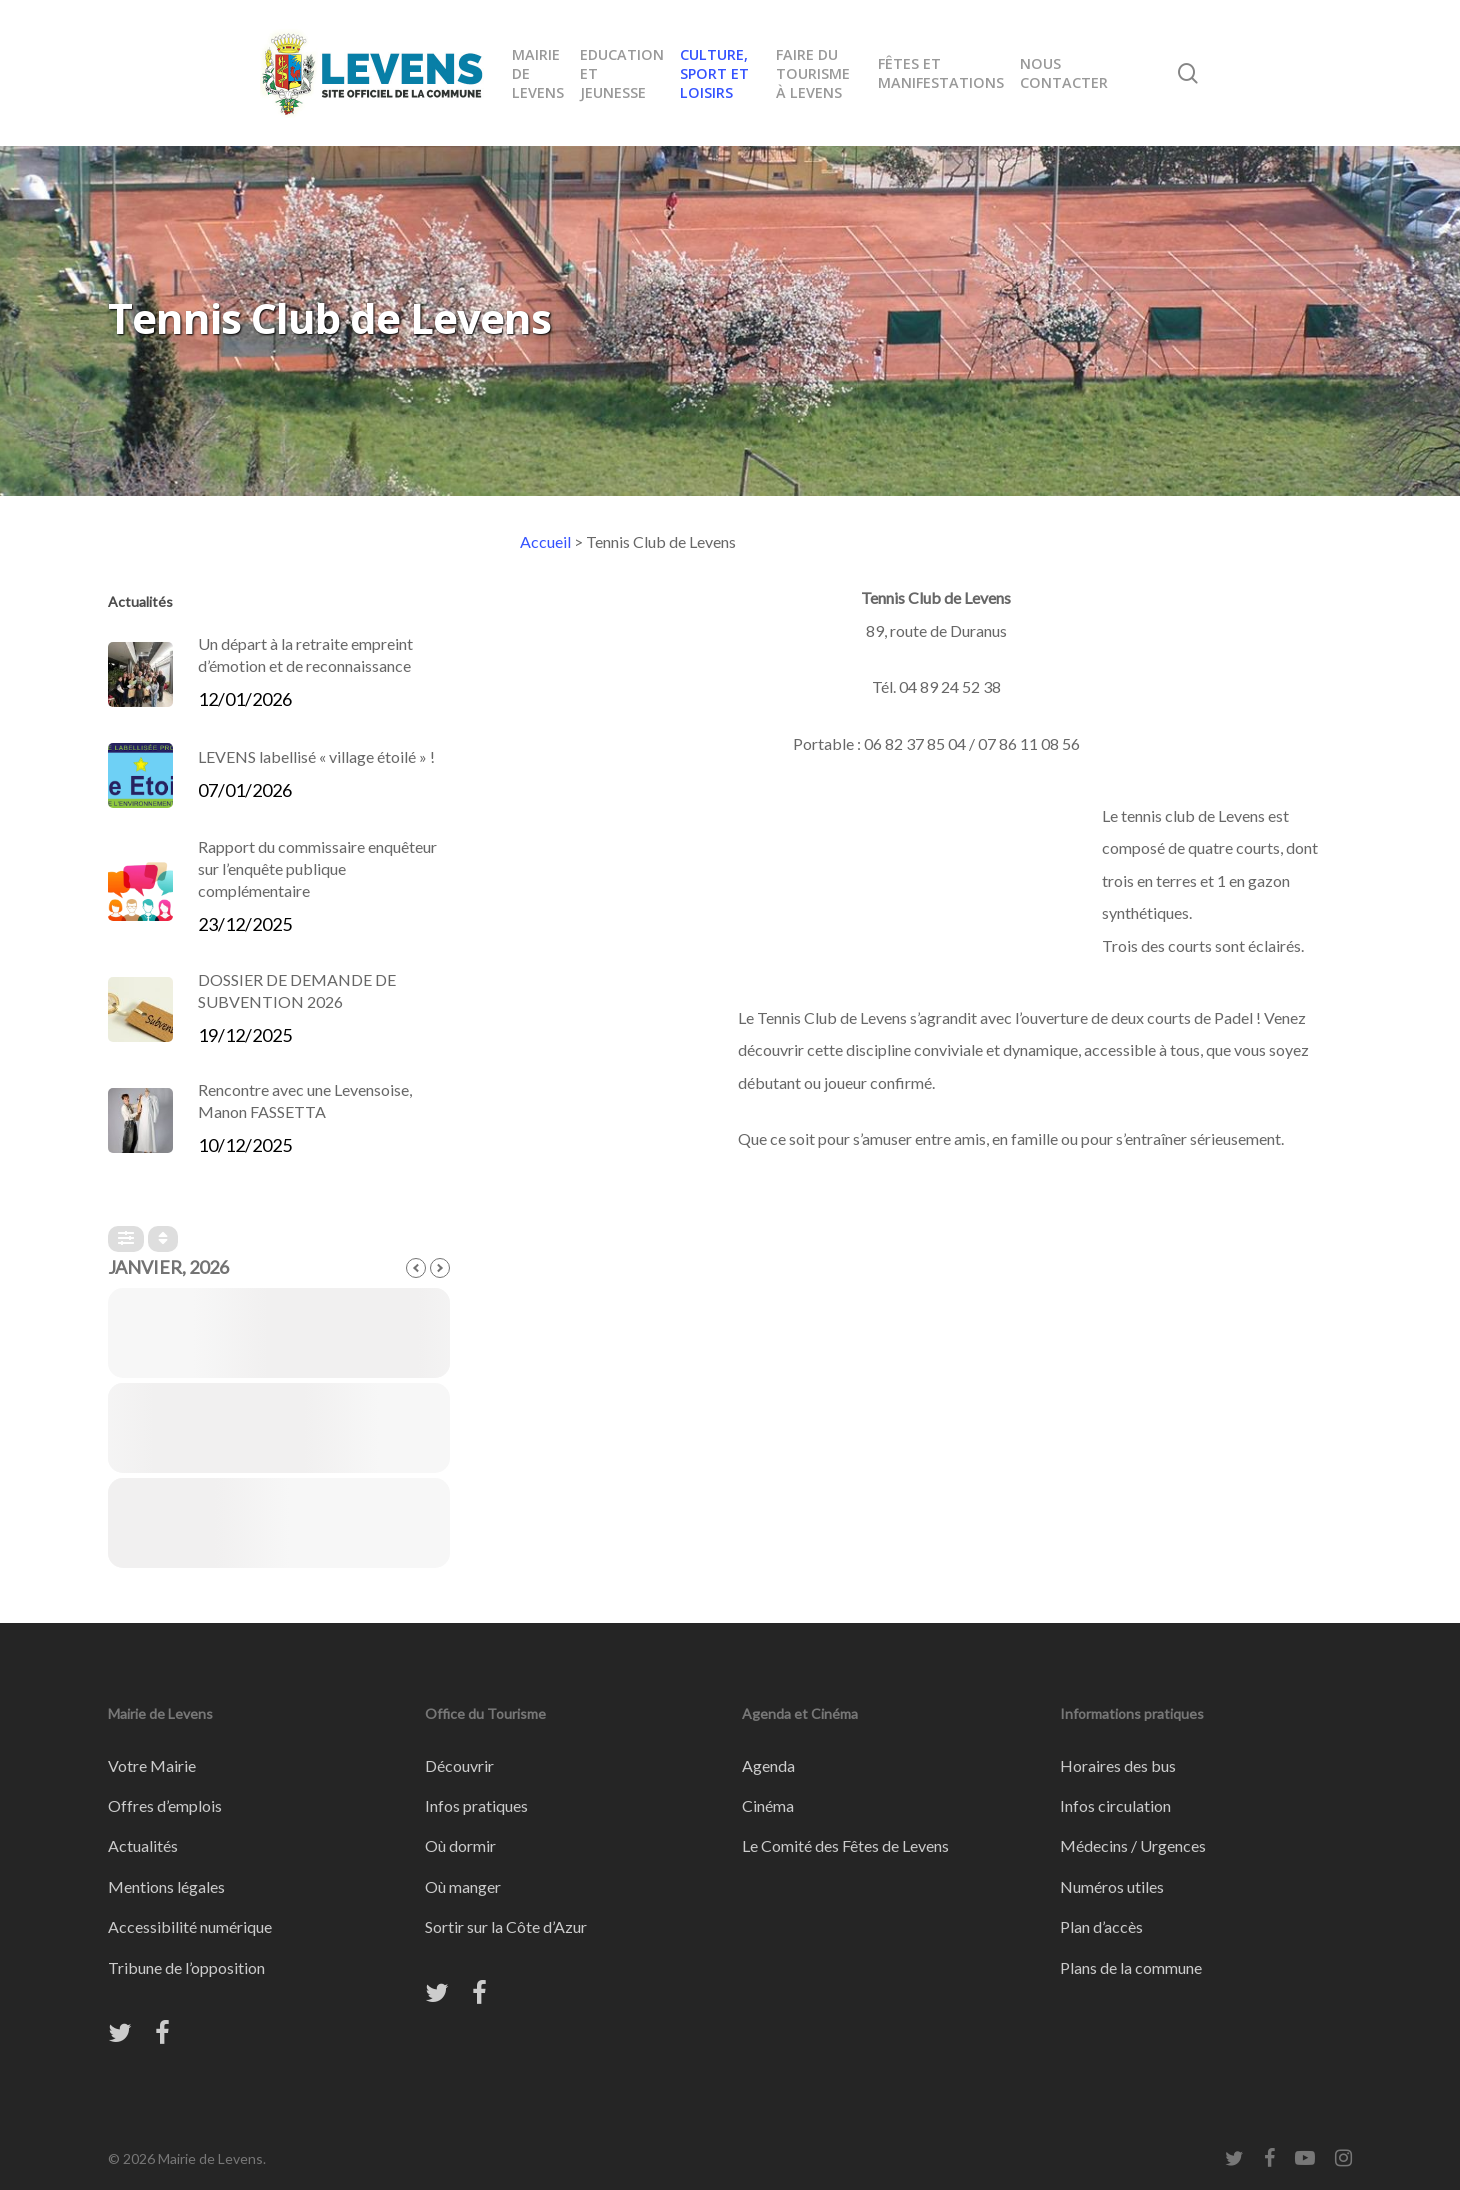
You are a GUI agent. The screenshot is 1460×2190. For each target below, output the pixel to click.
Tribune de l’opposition (186, 1967)
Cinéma (768, 1805)
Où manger (463, 1886)
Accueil (545, 541)
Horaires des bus (1118, 1765)
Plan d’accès (1101, 1926)
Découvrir (459, 1765)
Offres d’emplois (165, 1805)
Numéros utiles (1112, 1886)
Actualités (143, 1845)
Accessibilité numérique (190, 1926)
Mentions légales (166, 1886)
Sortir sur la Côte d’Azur (506, 1926)
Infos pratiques (476, 1805)
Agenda (768, 1765)
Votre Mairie (152, 1765)
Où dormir (460, 1845)
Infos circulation (1115, 1805)
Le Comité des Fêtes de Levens (845, 1845)
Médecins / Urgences (1133, 1845)
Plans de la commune (1131, 1967)
